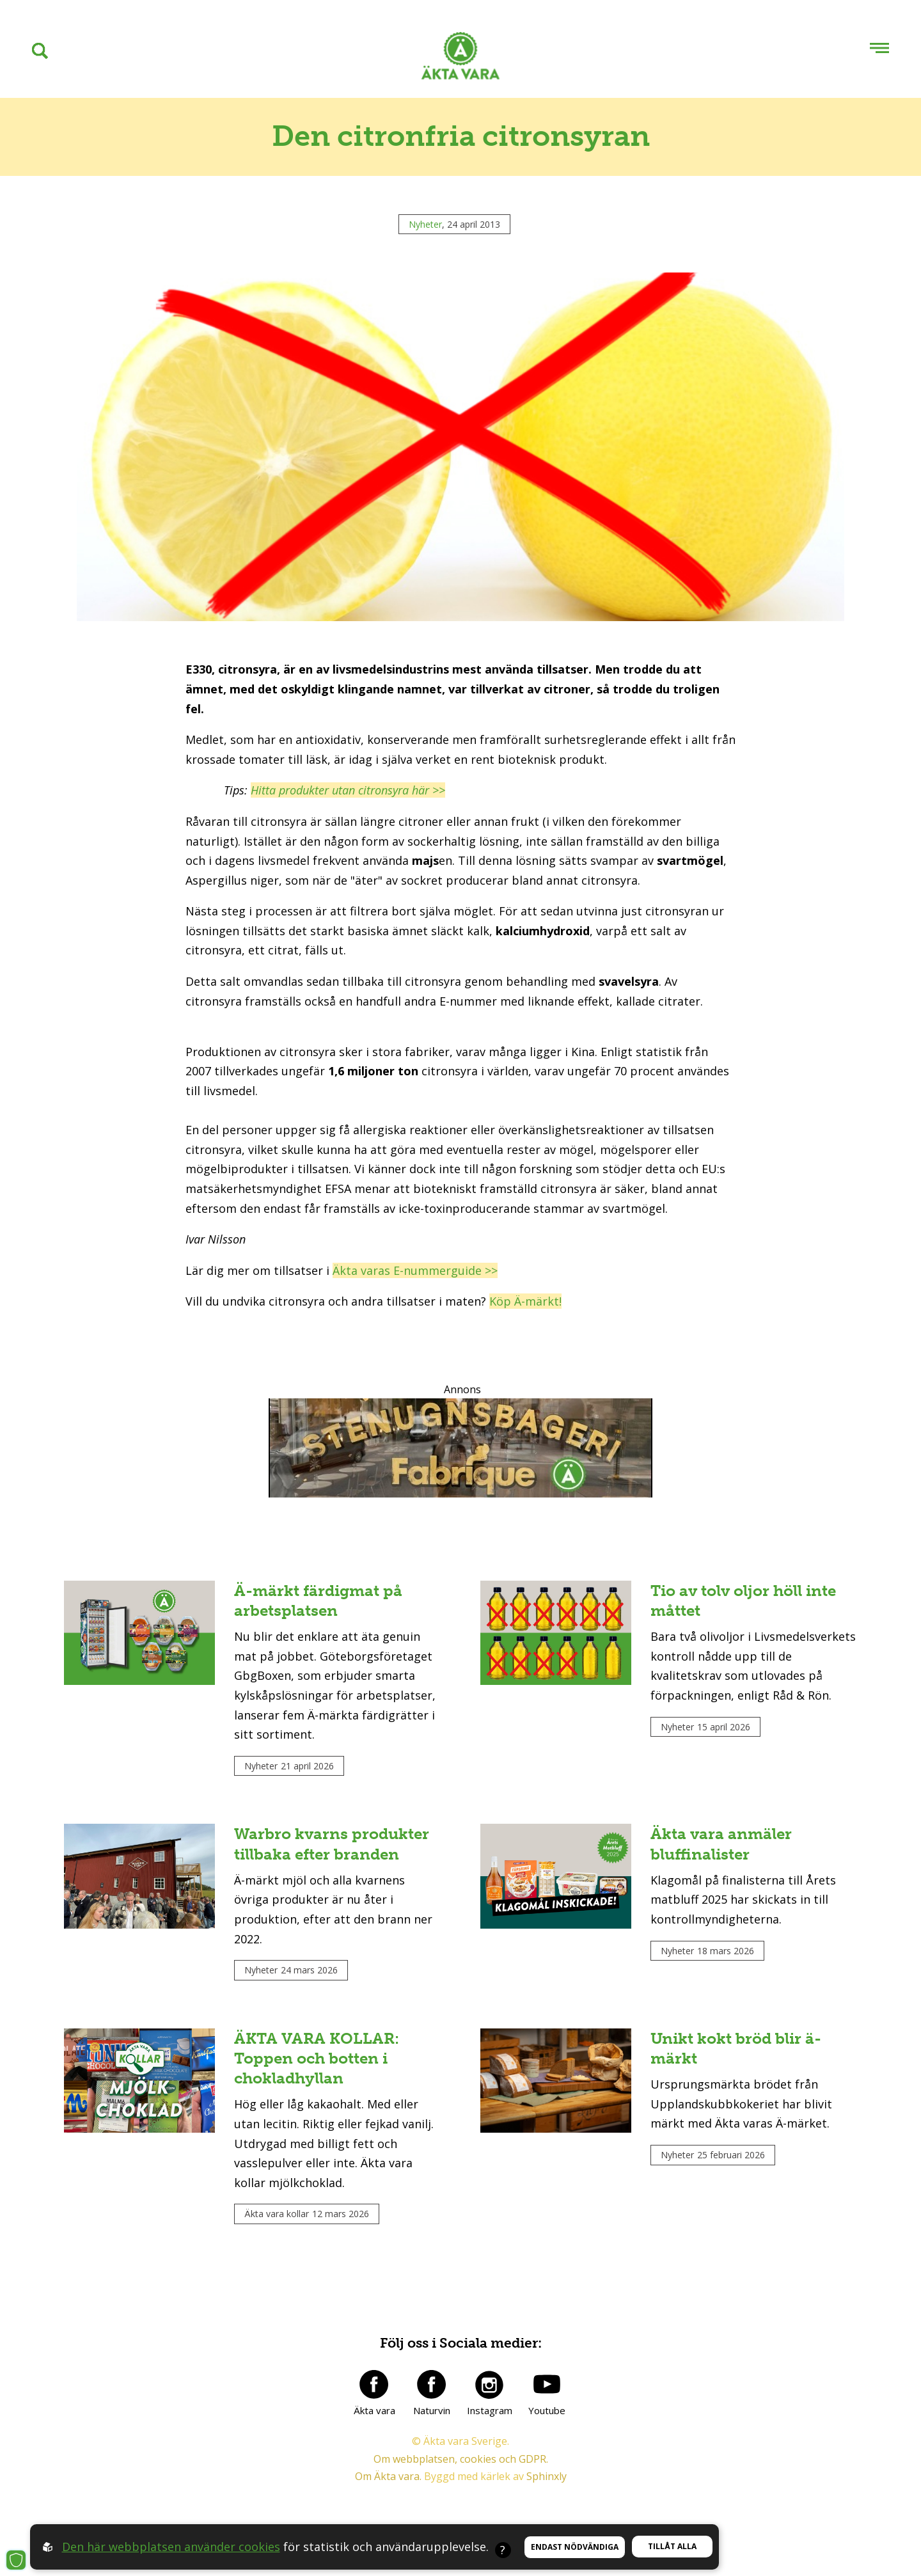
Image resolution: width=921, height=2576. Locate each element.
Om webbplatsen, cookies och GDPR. (461, 2459)
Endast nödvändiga (574, 2546)
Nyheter (425, 224)
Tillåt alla (672, 2546)
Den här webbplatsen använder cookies (171, 2546)
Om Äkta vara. (388, 2476)
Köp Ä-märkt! (525, 1301)
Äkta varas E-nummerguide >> (415, 1270)
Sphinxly (546, 2476)
